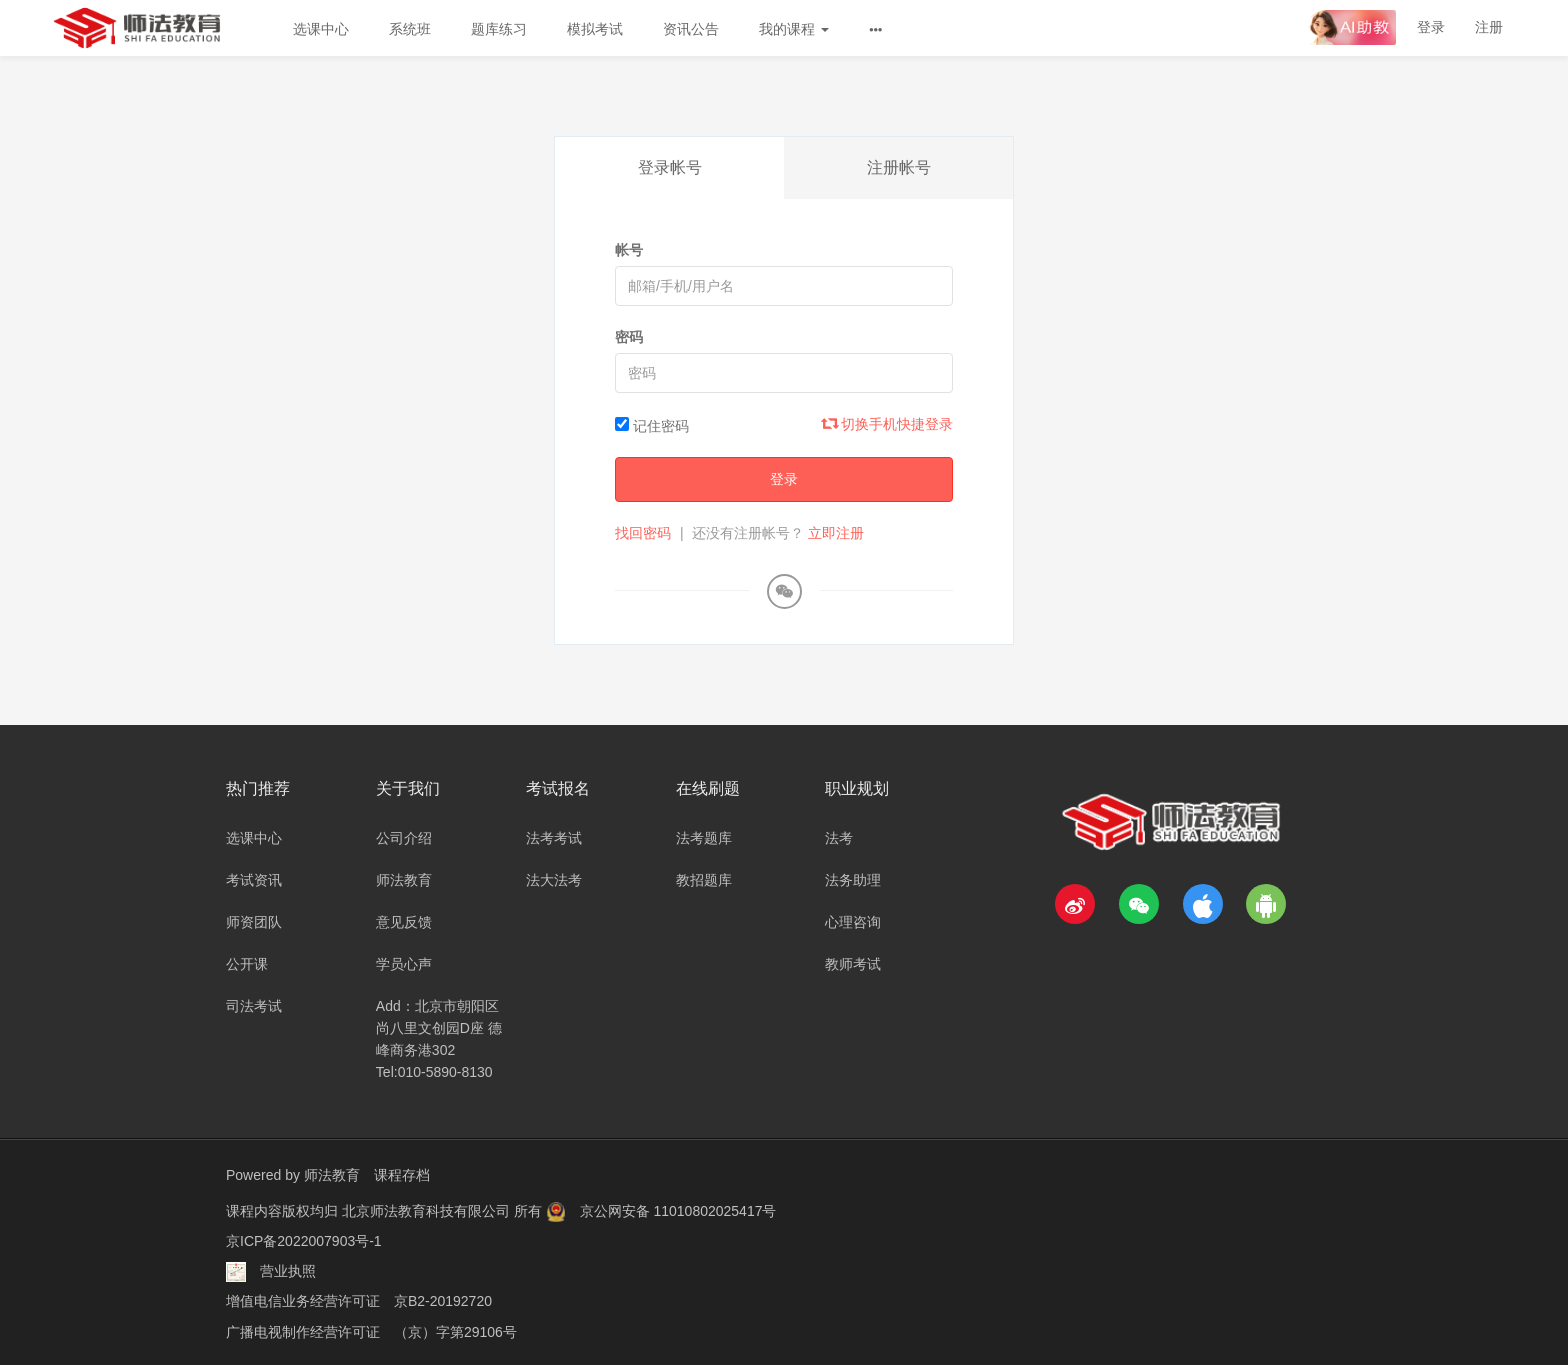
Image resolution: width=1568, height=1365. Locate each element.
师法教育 (404, 880)
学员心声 (404, 964)
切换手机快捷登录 (888, 424)
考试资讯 (254, 880)
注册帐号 (899, 167)
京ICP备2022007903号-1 (304, 1240)
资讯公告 (691, 29)
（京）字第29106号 (455, 1330)
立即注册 (836, 533)
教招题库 (704, 880)
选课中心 (321, 29)
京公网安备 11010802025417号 (678, 1210)
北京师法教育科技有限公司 (428, 1210)
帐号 (629, 250)
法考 (839, 838)
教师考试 (853, 964)
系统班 (410, 29)
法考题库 (704, 838)
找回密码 (643, 533)
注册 (1489, 27)
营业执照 (288, 1270)
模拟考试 (595, 29)
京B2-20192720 (443, 1300)
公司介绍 (404, 838)
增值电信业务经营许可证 (303, 1300)
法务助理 (853, 880)
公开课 (247, 964)
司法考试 (254, 1006)
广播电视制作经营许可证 (303, 1330)
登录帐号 (670, 167)
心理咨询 (853, 922)
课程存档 (402, 1175)
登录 (1431, 27)
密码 (629, 337)
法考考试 (554, 838)
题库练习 (499, 29)
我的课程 (794, 29)
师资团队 (254, 922)
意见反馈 (404, 922)
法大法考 (554, 880)
